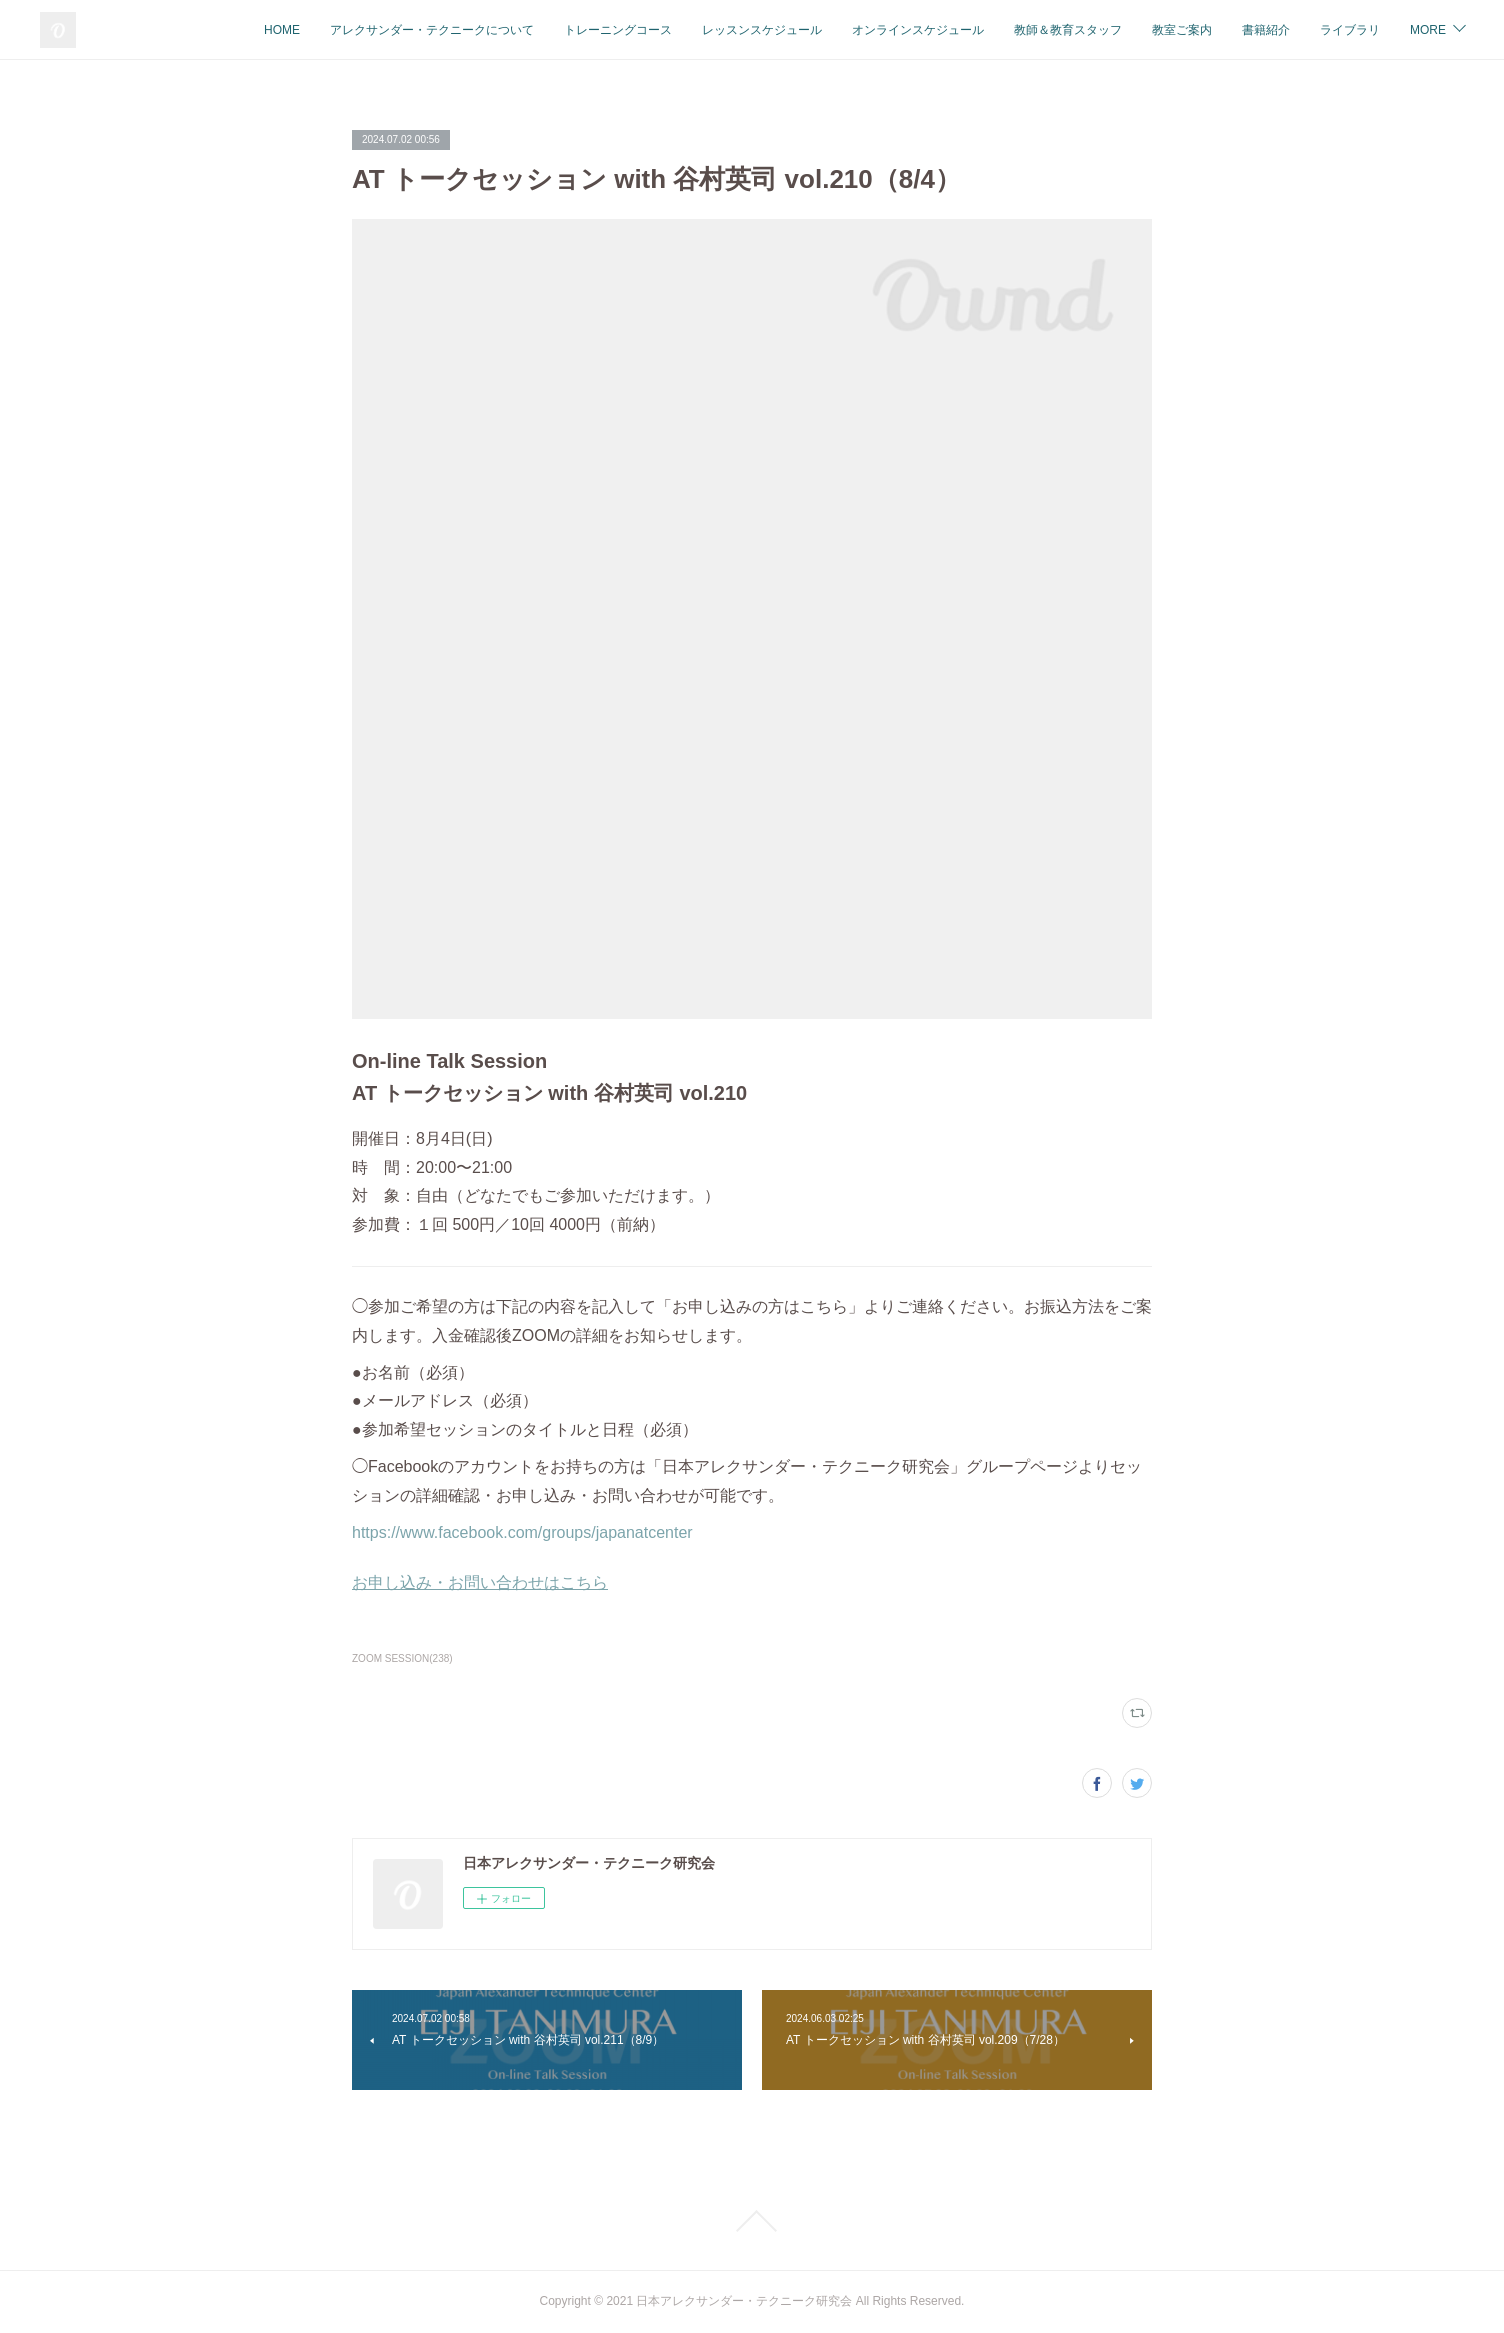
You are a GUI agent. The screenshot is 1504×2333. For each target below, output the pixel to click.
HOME (282, 30)
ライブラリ (1350, 30)
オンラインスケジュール (918, 30)
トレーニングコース (618, 30)
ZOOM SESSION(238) (402, 1658)
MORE (1428, 30)
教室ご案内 (1182, 30)
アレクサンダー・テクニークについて (432, 30)
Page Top (752, 2221)
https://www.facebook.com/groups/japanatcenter (522, 1532)
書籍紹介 (1266, 30)
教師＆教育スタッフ (1068, 30)
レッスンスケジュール (762, 30)
